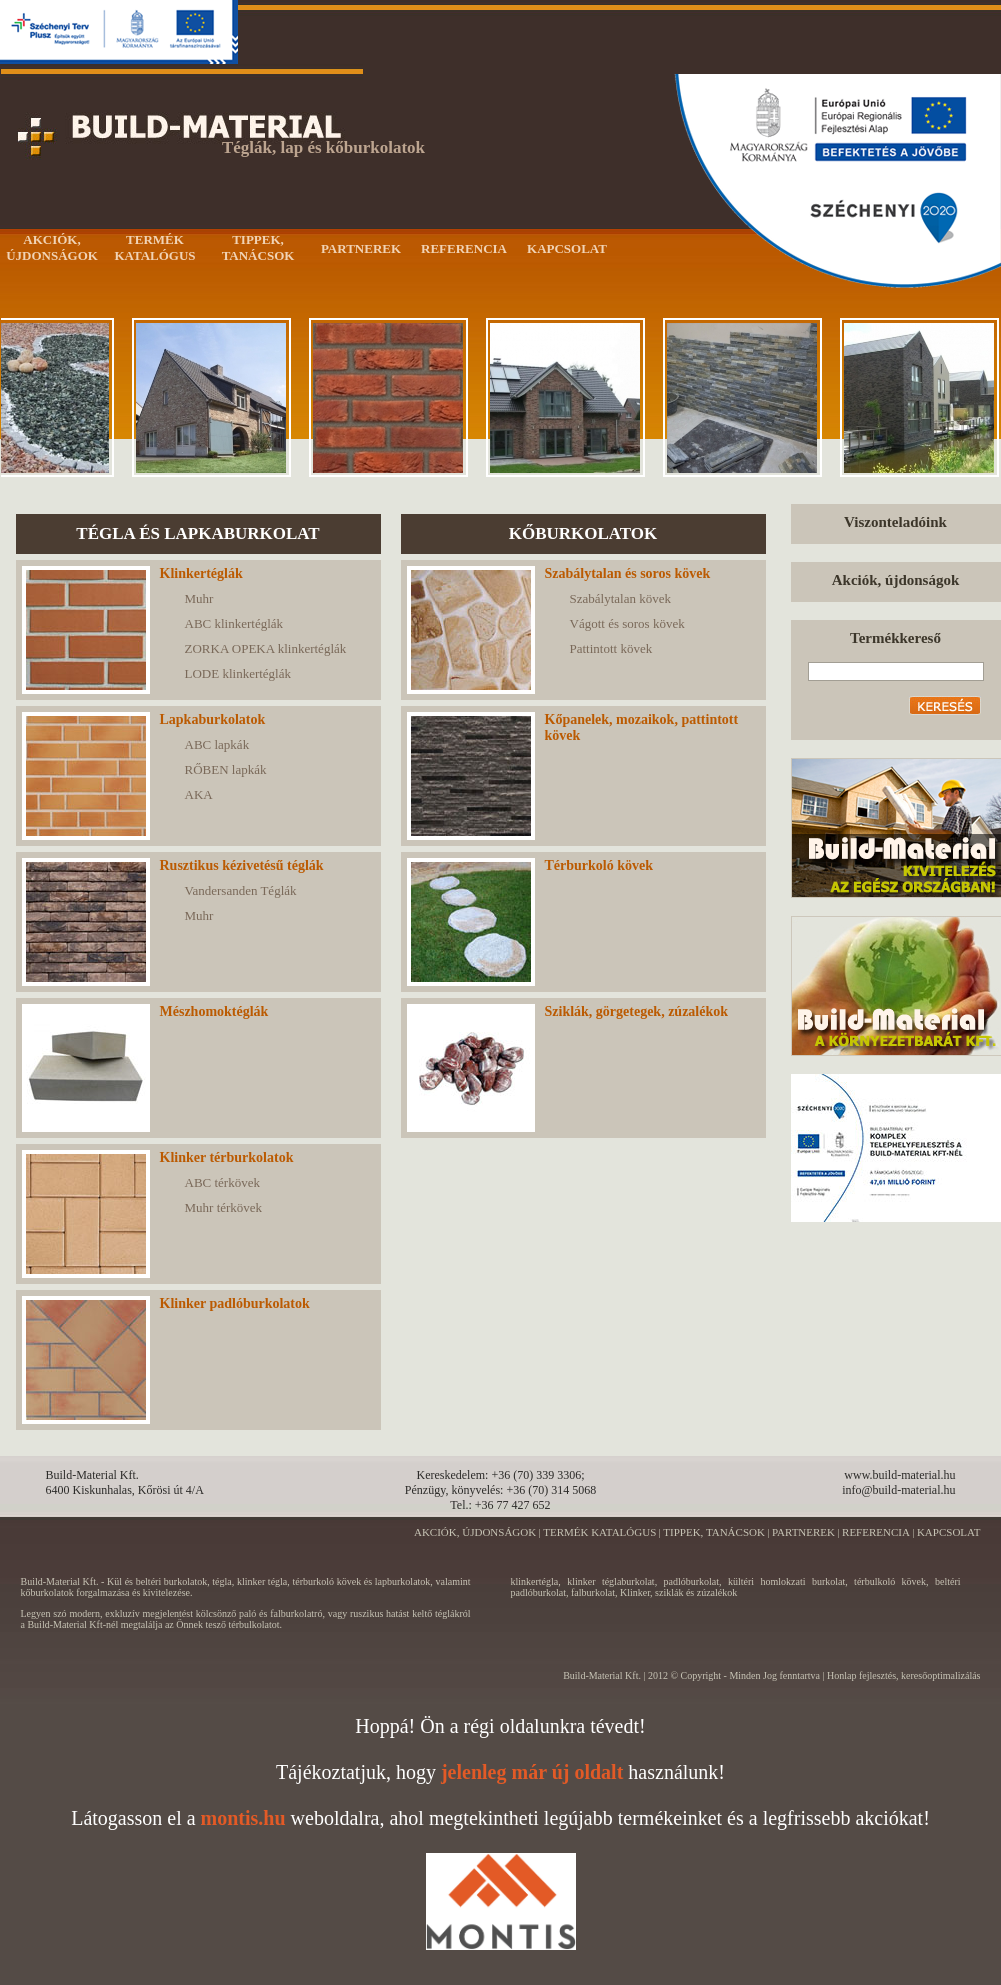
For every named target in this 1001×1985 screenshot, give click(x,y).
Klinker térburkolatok (227, 1157)
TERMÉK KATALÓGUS (599, 1532)
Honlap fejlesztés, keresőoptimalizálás (904, 1675)
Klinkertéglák (201, 573)
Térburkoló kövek (599, 865)
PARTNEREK (803, 1532)
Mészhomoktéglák (214, 1011)
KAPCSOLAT (949, 1532)
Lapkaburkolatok (213, 719)
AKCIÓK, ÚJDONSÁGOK (475, 1532)
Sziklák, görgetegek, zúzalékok (637, 1011)
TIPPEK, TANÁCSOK (714, 1532)
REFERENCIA (876, 1532)
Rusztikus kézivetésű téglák (242, 865)
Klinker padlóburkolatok (235, 1303)
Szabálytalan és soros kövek (628, 573)
